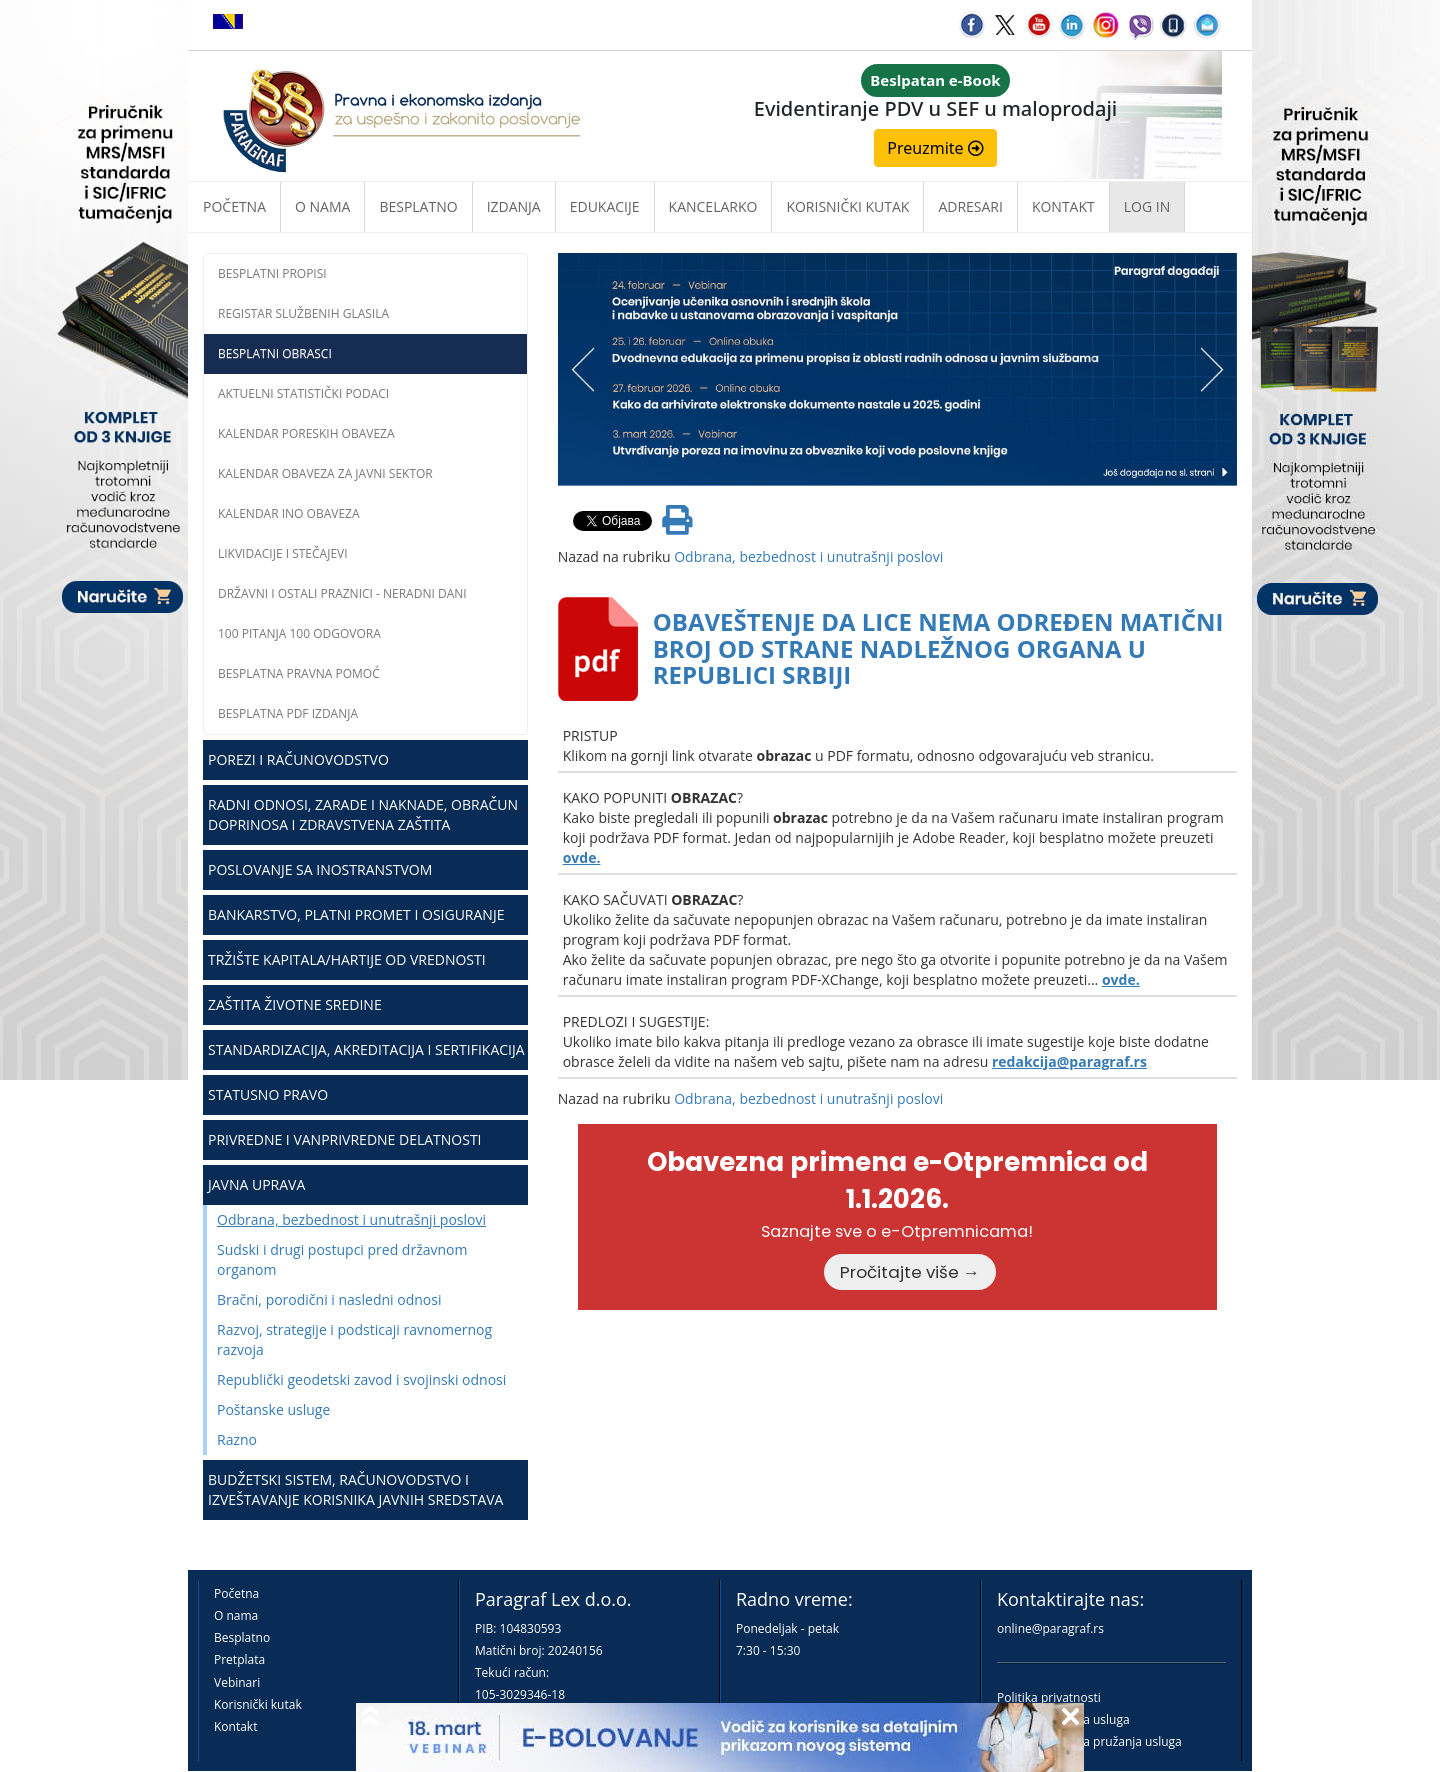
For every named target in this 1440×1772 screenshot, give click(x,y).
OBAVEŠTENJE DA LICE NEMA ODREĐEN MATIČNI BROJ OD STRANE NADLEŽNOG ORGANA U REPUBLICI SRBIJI (938, 648)
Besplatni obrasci (275, 353)
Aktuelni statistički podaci (303, 393)
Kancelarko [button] (713, 206)
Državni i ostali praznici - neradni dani (342, 593)
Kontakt (235, 1726)
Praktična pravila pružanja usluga (1089, 1741)
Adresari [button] (970, 206)
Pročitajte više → (910, 1272)
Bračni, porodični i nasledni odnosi (329, 1299)
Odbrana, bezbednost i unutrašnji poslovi (351, 1219)
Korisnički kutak (258, 1704)
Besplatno (418, 206)
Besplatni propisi (272, 273)
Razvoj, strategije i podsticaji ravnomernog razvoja (354, 1339)
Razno (237, 1439)
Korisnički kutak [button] (847, 206)
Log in (1147, 206)
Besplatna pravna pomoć (299, 673)
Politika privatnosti (1049, 1697)
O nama (322, 206)
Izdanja (514, 206)
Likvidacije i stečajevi (283, 553)
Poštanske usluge (273, 1409)
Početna (234, 206)
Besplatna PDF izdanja (288, 713)
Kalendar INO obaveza (289, 513)
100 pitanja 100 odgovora (299, 633)
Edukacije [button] (605, 206)
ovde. (582, 857)
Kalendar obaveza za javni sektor (325, 473)
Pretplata (239, 1659)
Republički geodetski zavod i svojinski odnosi (361, 1379)
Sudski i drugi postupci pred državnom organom (342, 1259)
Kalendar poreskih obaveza (306, 433)
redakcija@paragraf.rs (1069, 1061)
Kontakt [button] (1063, 206)
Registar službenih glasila (303, 313)
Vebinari (237, 1682)
